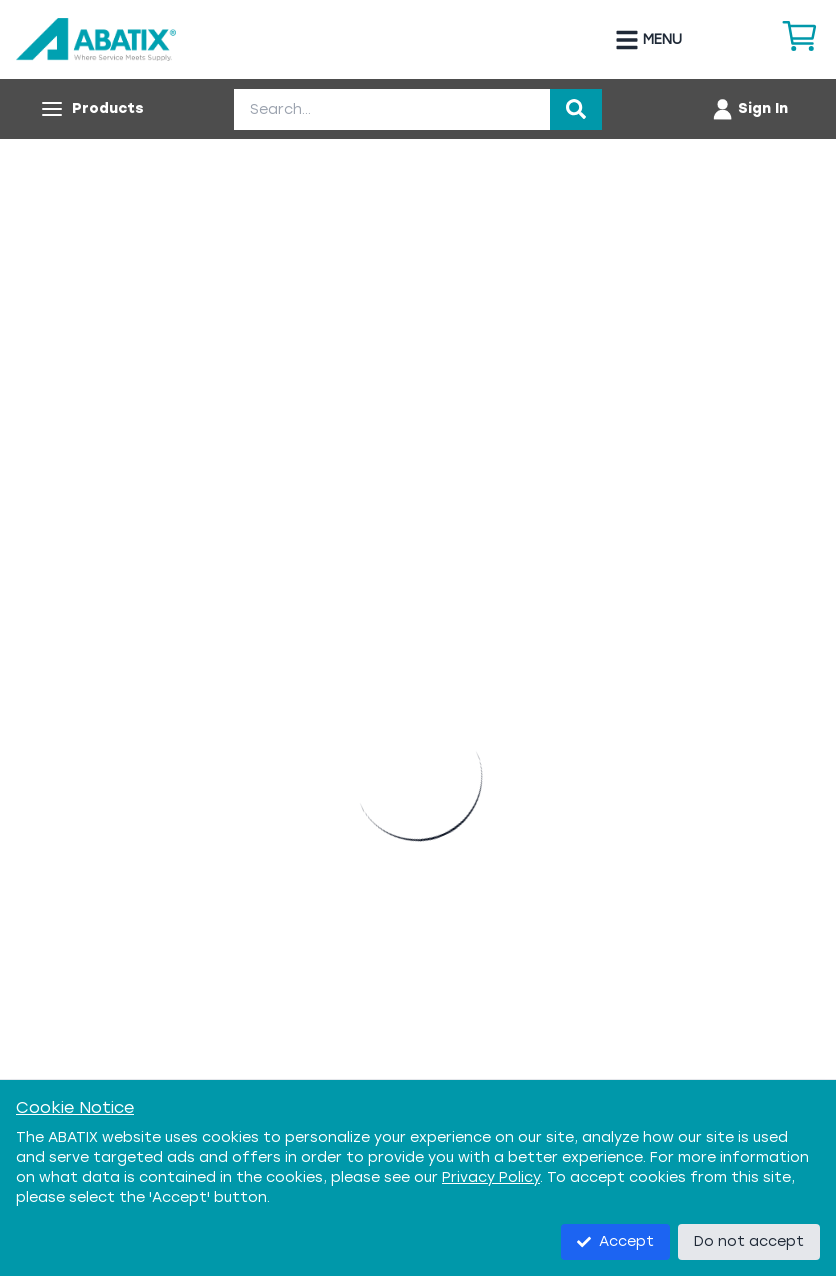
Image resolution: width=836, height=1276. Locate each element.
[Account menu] (749, 109)
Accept (615, 1241)
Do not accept (749, 1241)
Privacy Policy (491, 1177)
